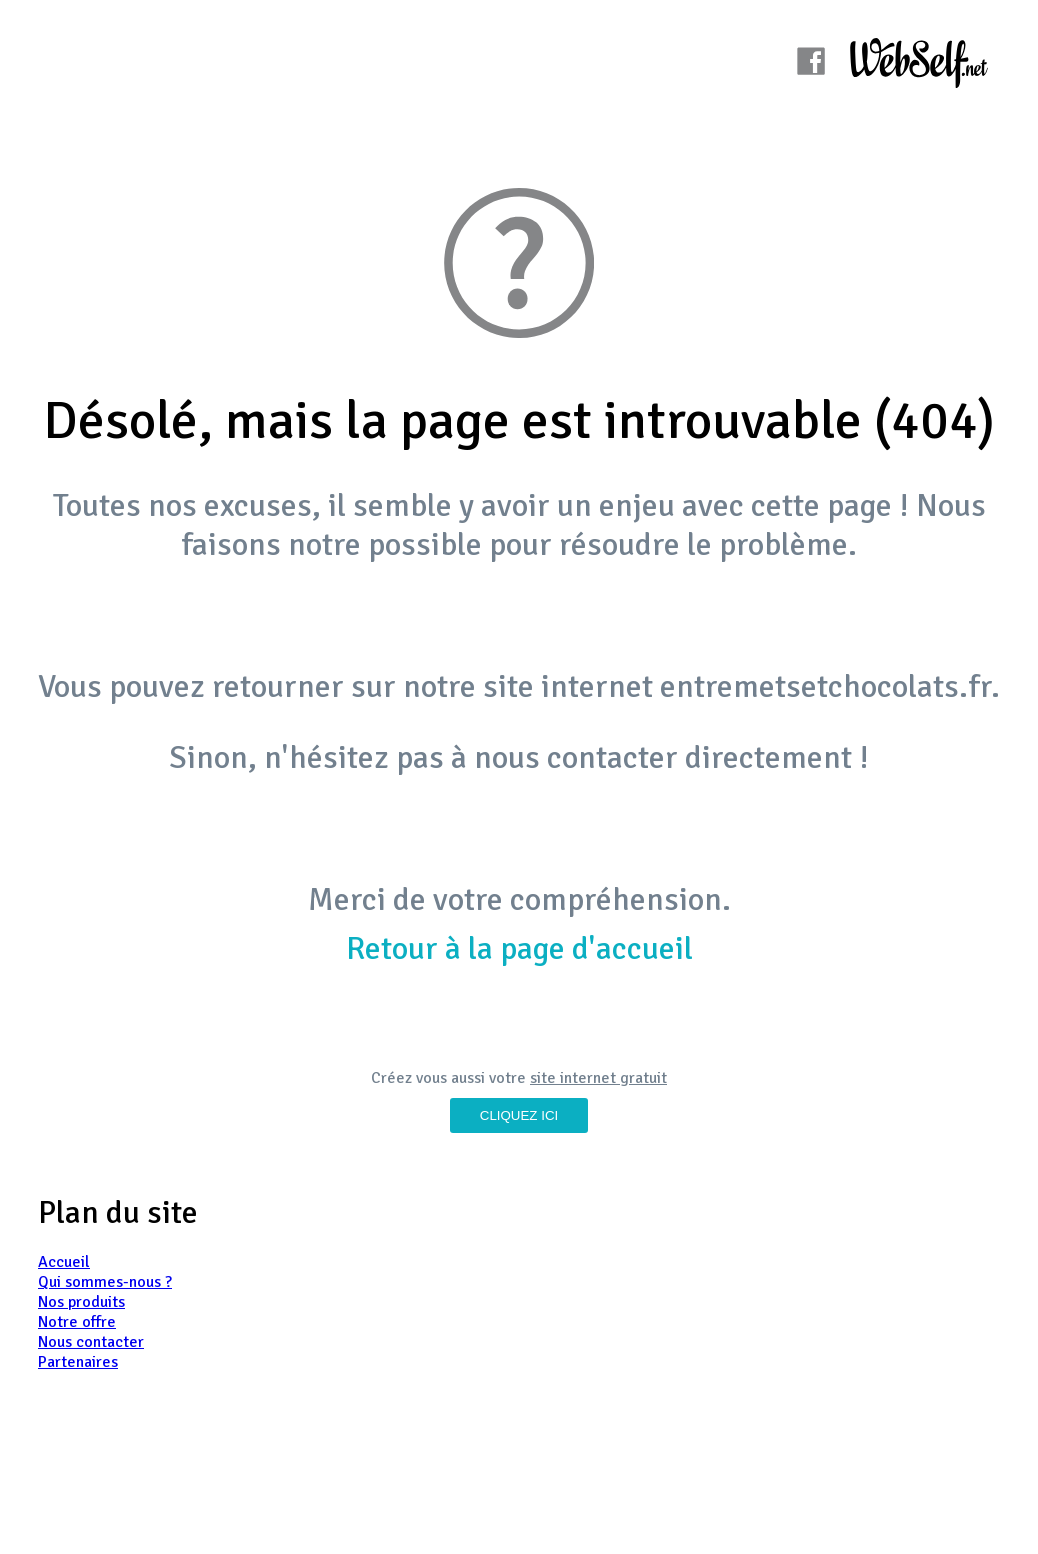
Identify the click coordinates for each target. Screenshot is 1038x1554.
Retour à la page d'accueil (519, 948)
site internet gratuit (598, 1078)
